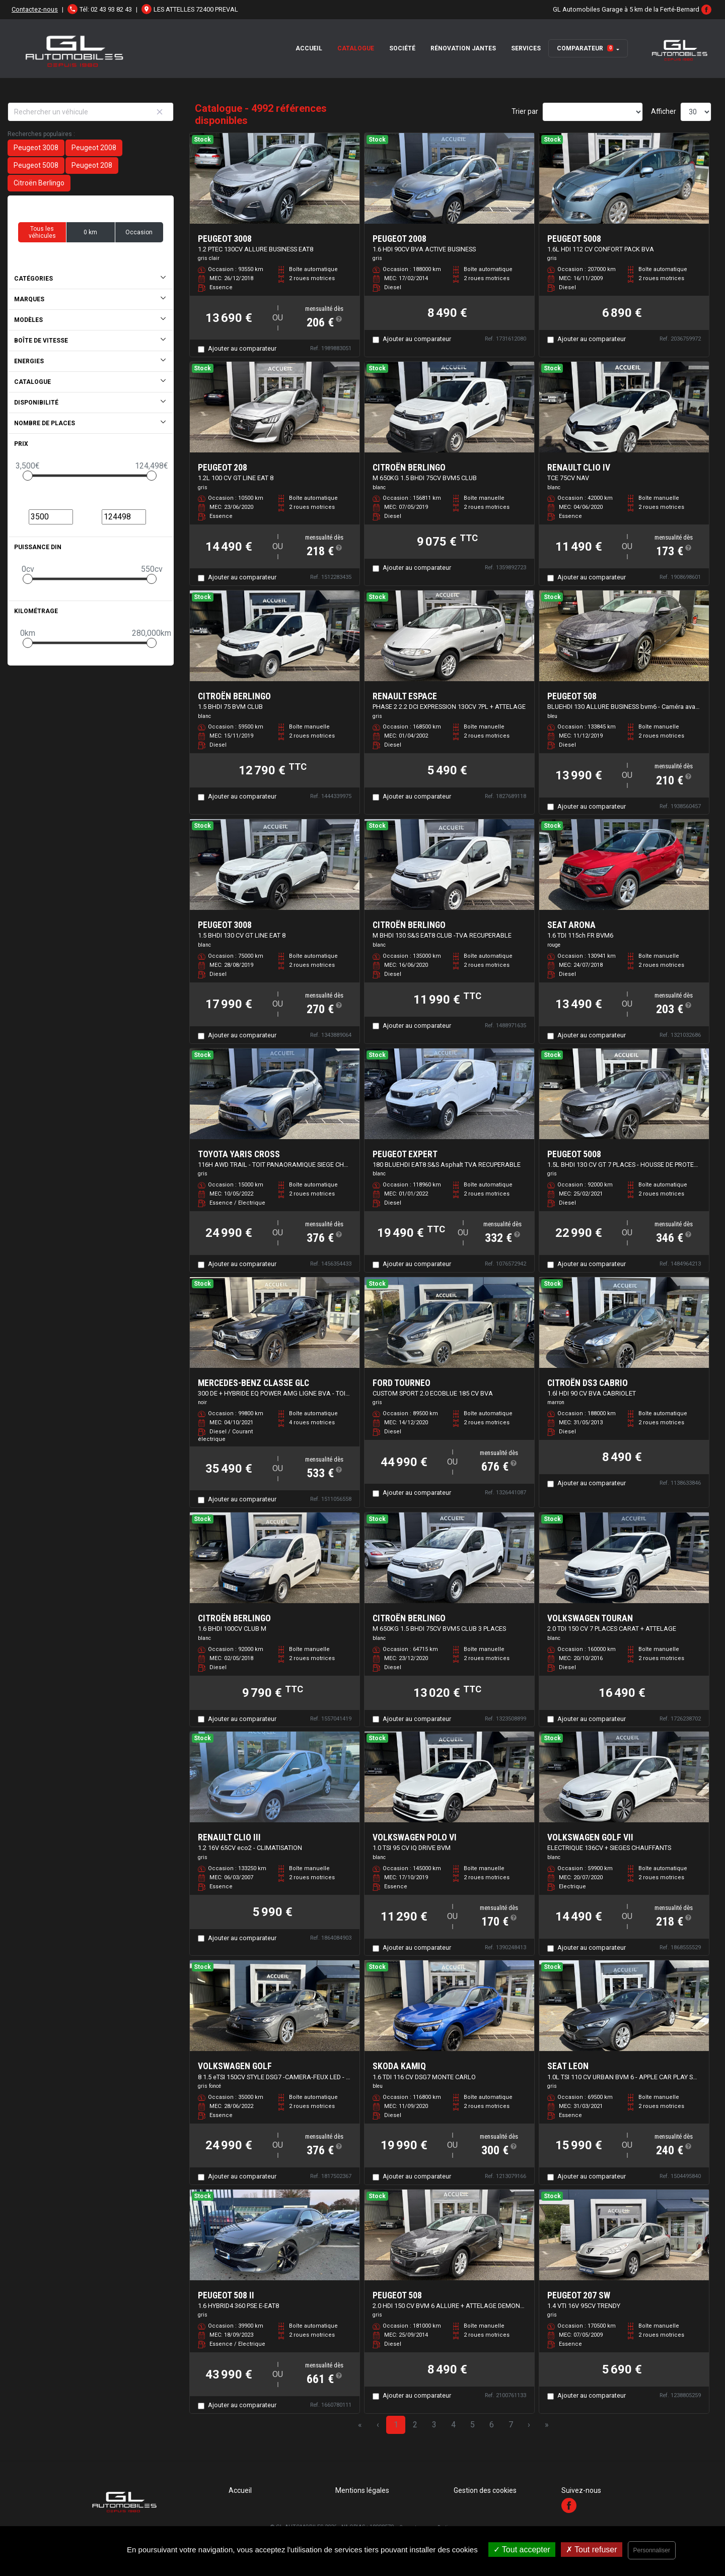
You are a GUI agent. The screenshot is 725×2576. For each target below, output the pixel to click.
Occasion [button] (139, 232)
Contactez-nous (35, 9)
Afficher (663, 111)
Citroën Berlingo (39, 183)
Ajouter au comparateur (242, 348)
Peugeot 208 (91, 165)
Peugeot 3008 (36, 148)
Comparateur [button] (585, 48)
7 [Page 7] (511, 2424)
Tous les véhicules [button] (42, 232)
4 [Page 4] (453, 2424)
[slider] (28, 476)
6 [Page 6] (491, 2424)
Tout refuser (591, 2549)
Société (402, 48)
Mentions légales (362, 2490)
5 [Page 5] (472, 2424)
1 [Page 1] (396, 2424)
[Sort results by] (592, 111)
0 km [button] (90, 232)
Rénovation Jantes (463, 48)
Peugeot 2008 (93, 148)
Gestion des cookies (485, 2490)
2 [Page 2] (415, 2424)
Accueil (309, 48)
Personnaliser (651, 2550)
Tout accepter (521, 2549)
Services (526, 48)
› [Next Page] (529, 2424)
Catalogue (355, 48)
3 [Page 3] (434, 2424)
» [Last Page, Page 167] (547, 2424)
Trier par (525, 111)
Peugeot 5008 (36, 165)
